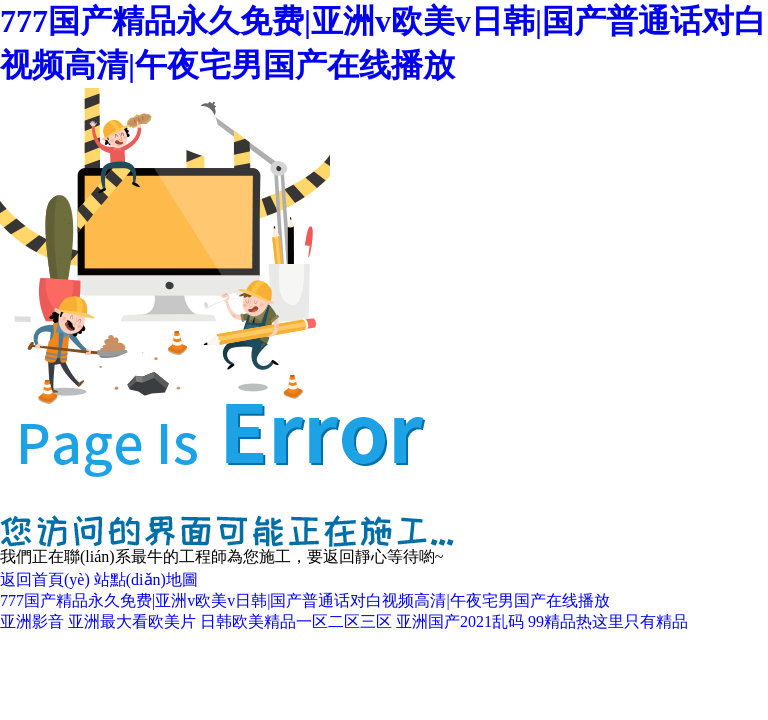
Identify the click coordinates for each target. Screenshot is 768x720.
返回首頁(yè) (45, 579)
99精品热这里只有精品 (608, 621)
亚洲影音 (32, 621)
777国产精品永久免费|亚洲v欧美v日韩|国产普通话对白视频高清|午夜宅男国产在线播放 (305, 600)
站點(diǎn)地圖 (146, 579)
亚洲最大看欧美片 (132, 621)
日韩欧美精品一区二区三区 (296, 621)
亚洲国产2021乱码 (460, 621)
